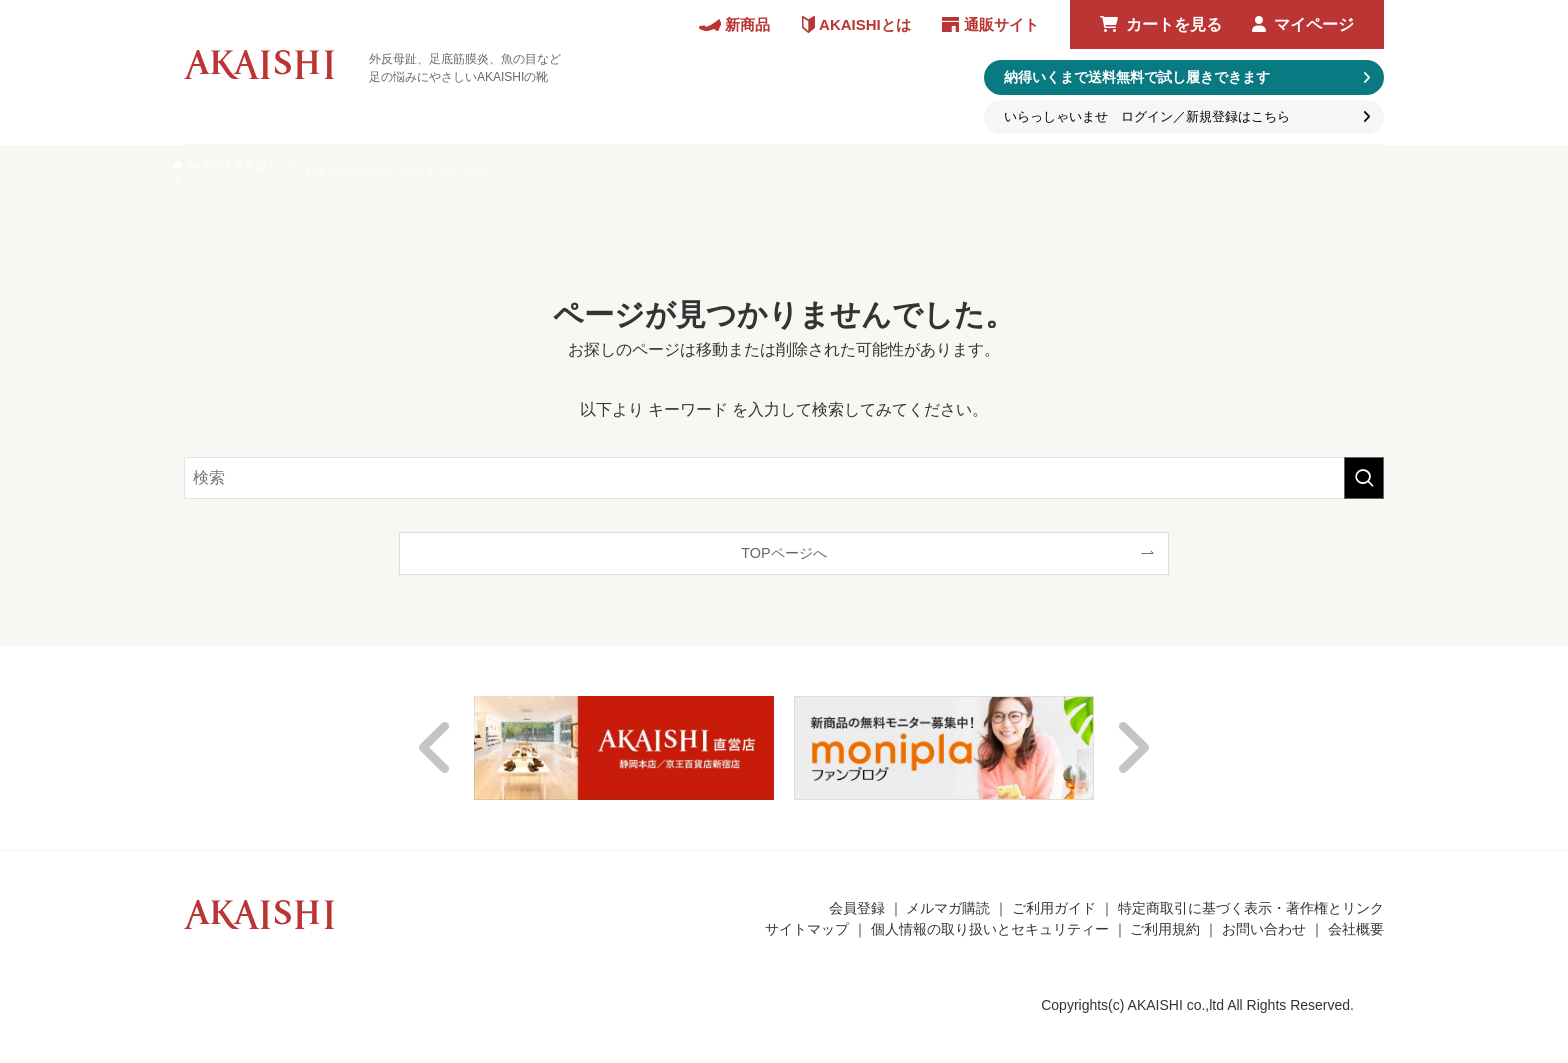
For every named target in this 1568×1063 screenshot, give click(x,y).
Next (1132, 748)
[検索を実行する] (1364, 478)
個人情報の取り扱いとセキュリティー (990, 929)
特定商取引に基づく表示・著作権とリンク (1251, 908)
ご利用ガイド (1054, 908)
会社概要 (1356, 929)
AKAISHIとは (865, 24)
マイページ (1314, 24)
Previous (436, 748)
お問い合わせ (1264, 929)
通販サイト (1001, 24)
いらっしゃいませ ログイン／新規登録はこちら (1147, 116)
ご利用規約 (1165, 929)
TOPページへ (783, 553)
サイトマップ (807, 929)
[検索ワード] (784, 478)
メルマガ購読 (948, 908)
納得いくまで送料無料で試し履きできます (1137, 77)
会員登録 (857, 908)
